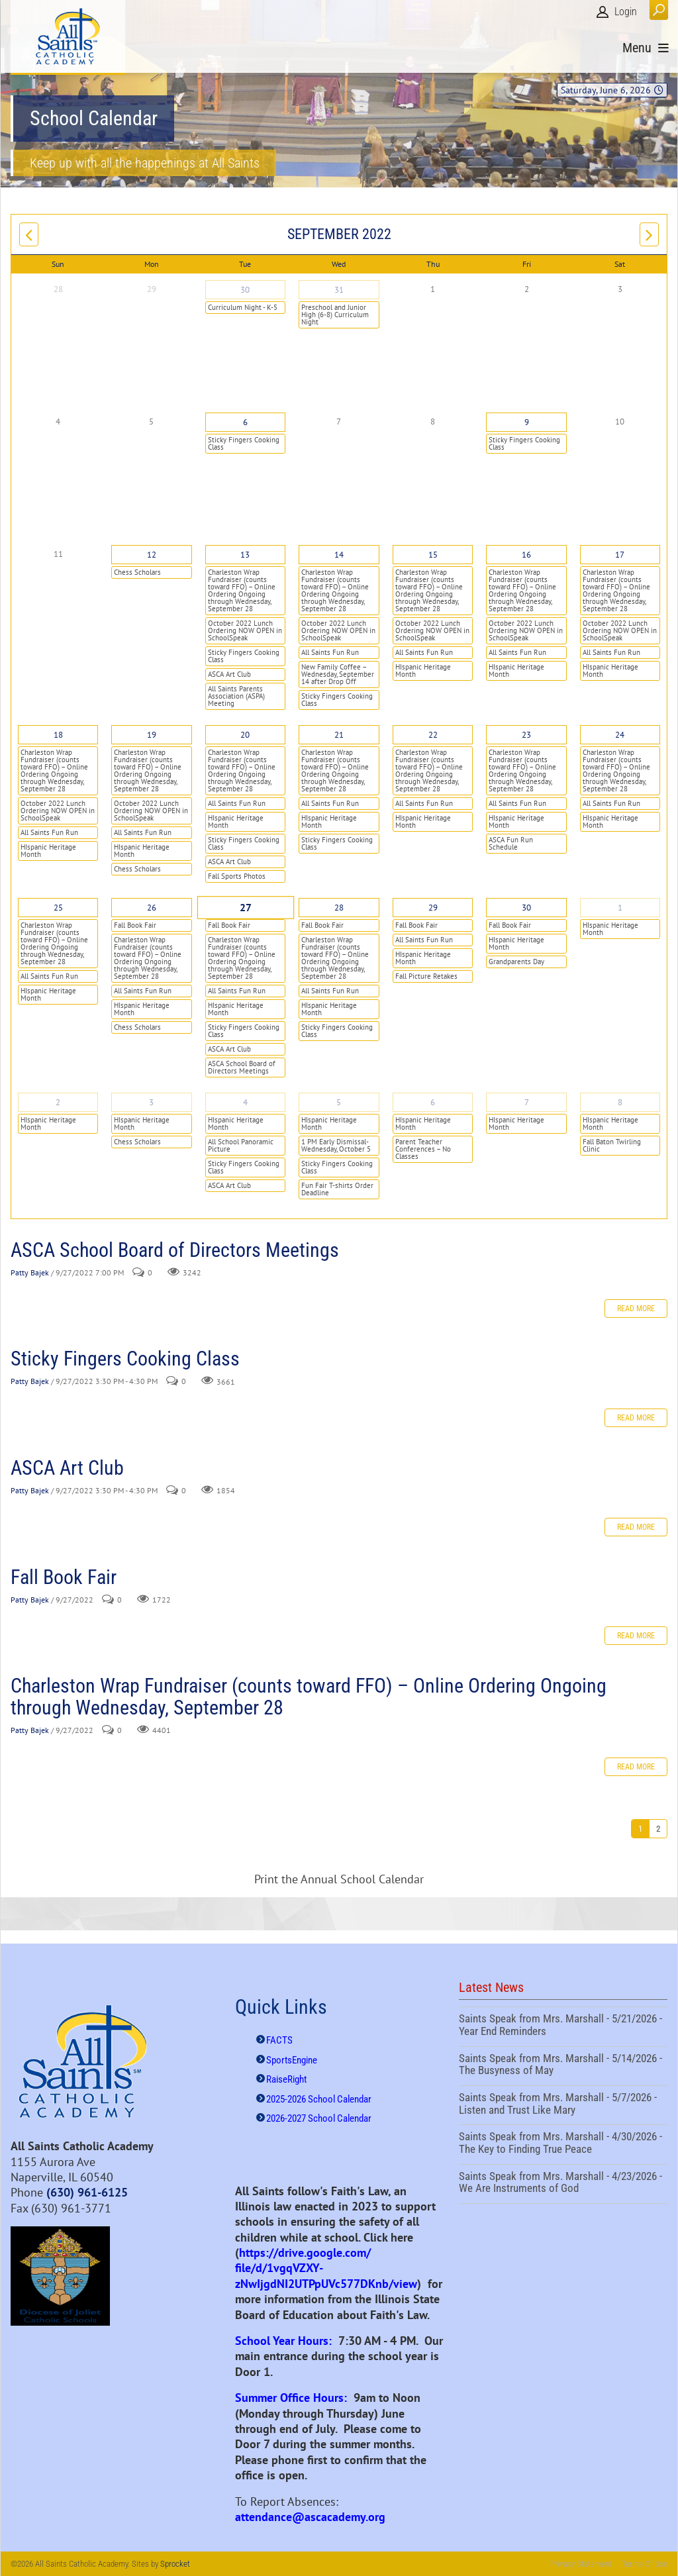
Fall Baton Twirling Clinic (612, 1145)
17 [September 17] (619, 554)
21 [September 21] (339, 734)
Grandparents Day (516, 961)
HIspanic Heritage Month (423, 670)
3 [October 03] (151, 1102)
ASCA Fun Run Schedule (511, 843)
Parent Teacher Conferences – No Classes (423, 1149)
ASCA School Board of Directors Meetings (241, 1067)
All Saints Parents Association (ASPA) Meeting (236, 696)
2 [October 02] (58, 1102)
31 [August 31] (339, 289)
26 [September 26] (151, 907)
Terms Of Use (644, 2563)
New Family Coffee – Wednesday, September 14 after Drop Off (337, 674)
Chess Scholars (137, 572)
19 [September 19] (151, 734)
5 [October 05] (338, 1102)
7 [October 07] (526, 1102)
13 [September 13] (245, 554)
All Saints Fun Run (330, 652)
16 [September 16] (526, 554)
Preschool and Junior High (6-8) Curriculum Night (335, 314)
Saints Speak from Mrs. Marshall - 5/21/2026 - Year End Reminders (563, 2026)
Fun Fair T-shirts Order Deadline (337, 1189)
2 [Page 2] (658, 1829)
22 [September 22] (433, 734)
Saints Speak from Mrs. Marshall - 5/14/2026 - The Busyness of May (563, 2066)
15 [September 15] (433, 554)
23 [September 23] (526, 734)
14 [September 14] (339, 554)
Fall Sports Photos (237, 876)
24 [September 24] (619, 734)
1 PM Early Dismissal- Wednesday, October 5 (336, 1145)
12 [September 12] (151, 554)
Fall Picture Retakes (426, 976)
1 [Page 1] (640, 1829)
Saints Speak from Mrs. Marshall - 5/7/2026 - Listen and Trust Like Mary (563, 2105)
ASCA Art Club (229, 674)
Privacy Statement (581, 2563)
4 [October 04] (245, 1102)
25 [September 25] (58, 907)
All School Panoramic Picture (240, 1145)
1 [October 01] (620, 907)
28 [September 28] (339, 907)
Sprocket (175, 2564)
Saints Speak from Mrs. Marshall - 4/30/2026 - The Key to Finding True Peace (563, 2144)
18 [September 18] (58, 734)
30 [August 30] (245, 289)
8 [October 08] (620, 1102)
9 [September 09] (526, 422)
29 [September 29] (433, 907)
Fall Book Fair (135, 925)
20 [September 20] (245, 734)
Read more (636, 1308)
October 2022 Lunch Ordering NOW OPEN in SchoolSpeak (245, 630)
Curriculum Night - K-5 (242, 307)
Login (625, 11)
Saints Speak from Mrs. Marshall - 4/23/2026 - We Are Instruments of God (563, 2184)
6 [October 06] (432, 1102)
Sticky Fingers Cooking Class (243, 443)
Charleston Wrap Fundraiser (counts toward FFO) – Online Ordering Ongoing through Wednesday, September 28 (241, 590)
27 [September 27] (245, 908)
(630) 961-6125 (87, 2192)
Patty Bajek (30, 1272)
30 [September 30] (526, 907)
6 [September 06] (245, 422)
